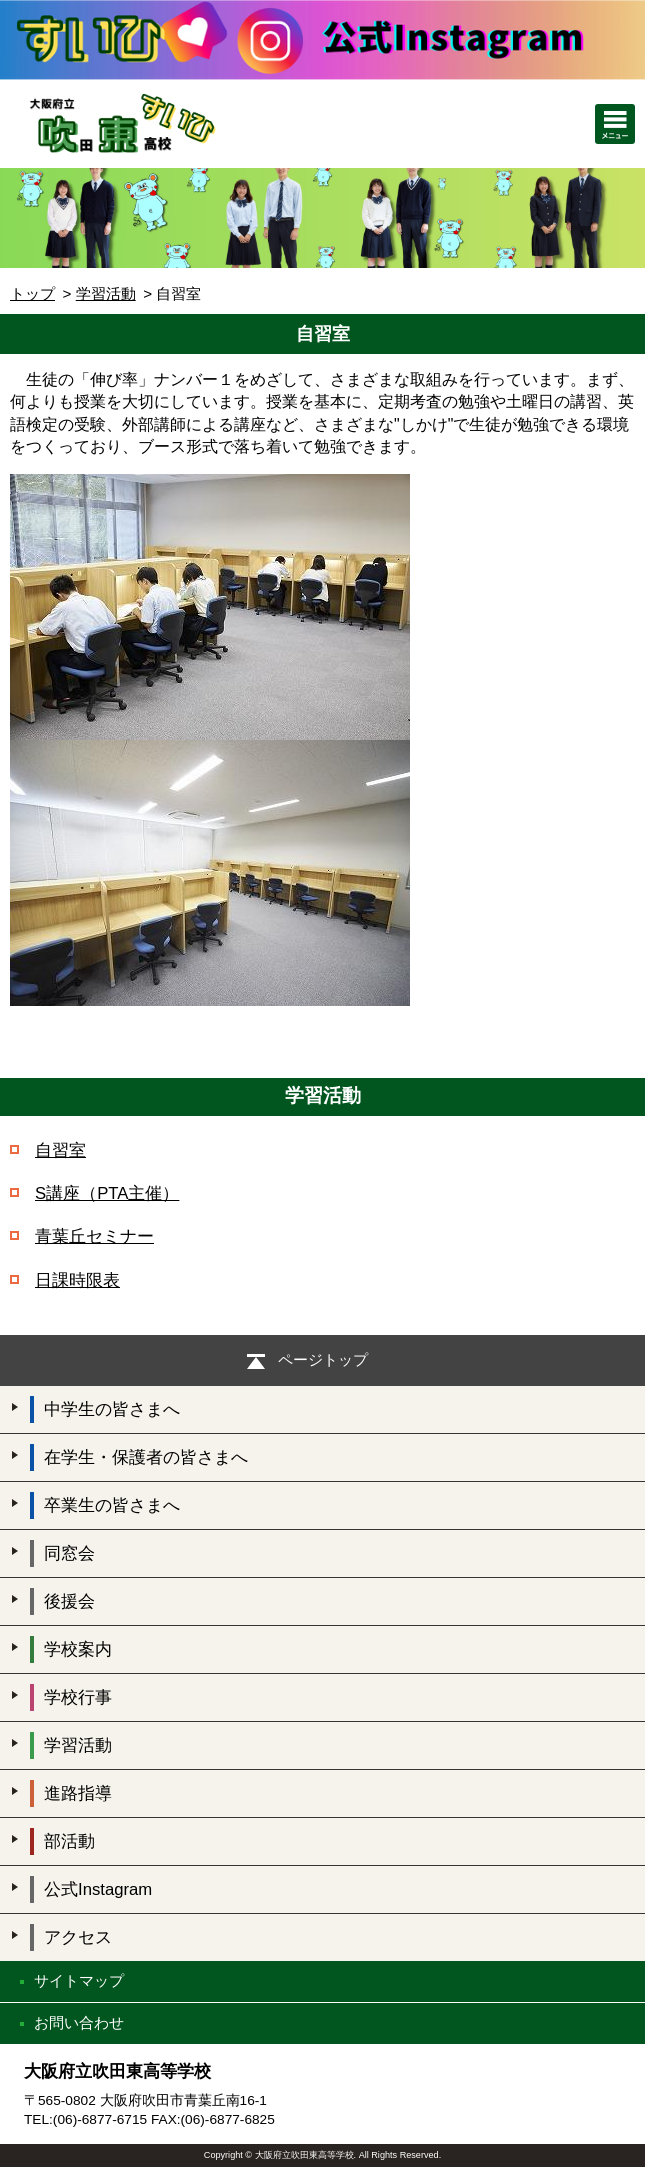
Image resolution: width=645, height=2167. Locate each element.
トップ (32, 293)
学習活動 (106, 293)
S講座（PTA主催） (107, 1193)
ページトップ (323, 1359)
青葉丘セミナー (94, 1236)
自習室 (60, 1150)
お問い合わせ (79, 2022)
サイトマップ (79, 1980)
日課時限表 (77, 1280)
